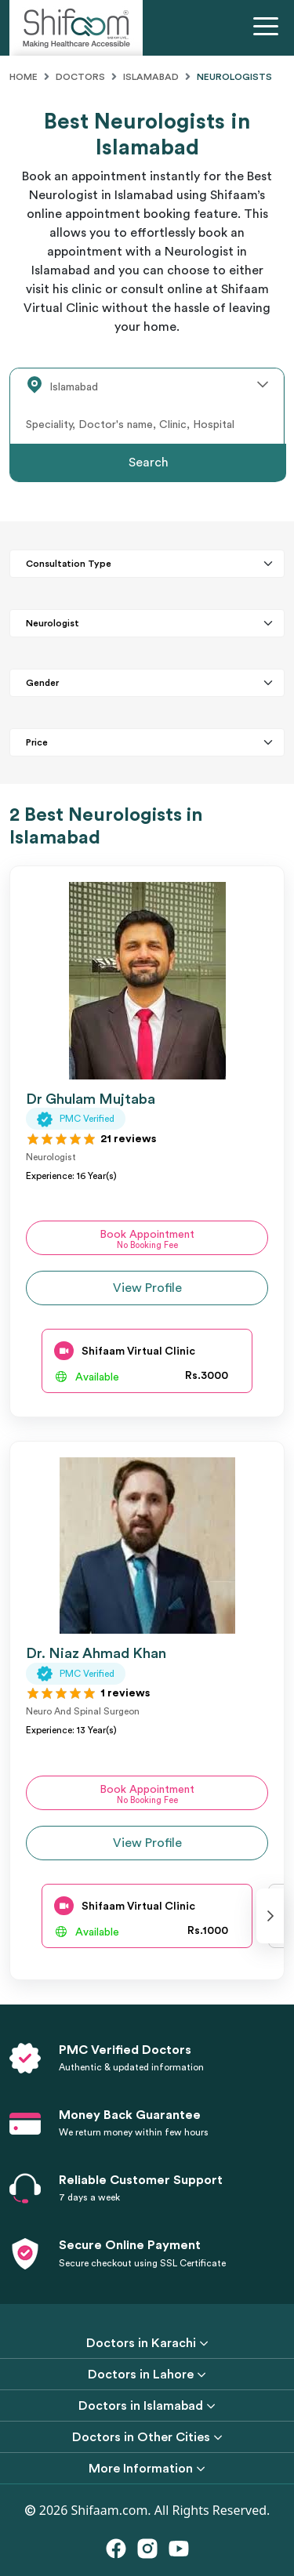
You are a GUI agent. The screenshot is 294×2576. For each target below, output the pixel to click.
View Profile (147, 1288)
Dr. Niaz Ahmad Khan (96, 1653)
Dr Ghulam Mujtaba (90, 1099)
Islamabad (151, 77)
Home (23, 77)
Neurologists (234, 77)
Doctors (80, 77)
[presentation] (270, 1915)
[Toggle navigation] (269, 28)
